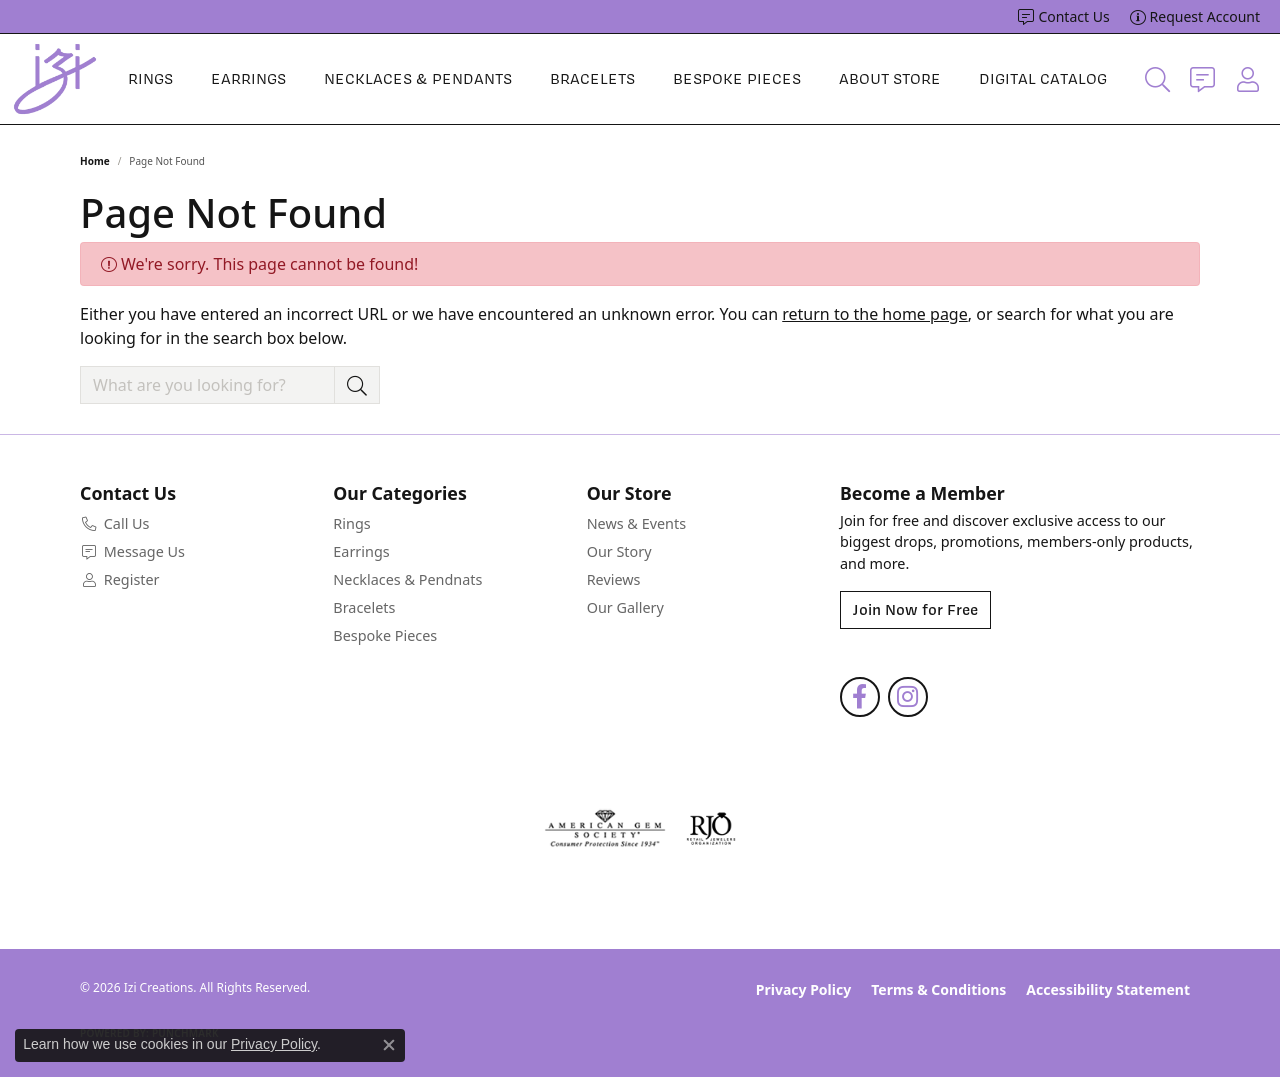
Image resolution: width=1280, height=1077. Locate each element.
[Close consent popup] (389, 1045)
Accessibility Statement (1108, 989)
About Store (890, 79)
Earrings (248, 79)
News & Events (636, 523)
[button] (1157, 79)
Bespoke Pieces (737, 79)
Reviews (614, 579)
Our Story (619, 551)
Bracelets (592, 79)
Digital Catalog (1043, 79)
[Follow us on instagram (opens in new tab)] (908, 697)
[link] (1063, 17)
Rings (150, 79)
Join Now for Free (915, 610)
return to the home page (875, 314)
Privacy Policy (803, 989)
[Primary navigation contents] (617, 79)
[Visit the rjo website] (711, 829)
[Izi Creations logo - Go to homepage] (55, 79)
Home (95, 161)
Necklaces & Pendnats (407, 579)
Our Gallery (625, 607)
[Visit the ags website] (605, 829)
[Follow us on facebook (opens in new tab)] (860, 697)
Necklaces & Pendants (418, 79)
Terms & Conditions (938, 989)
